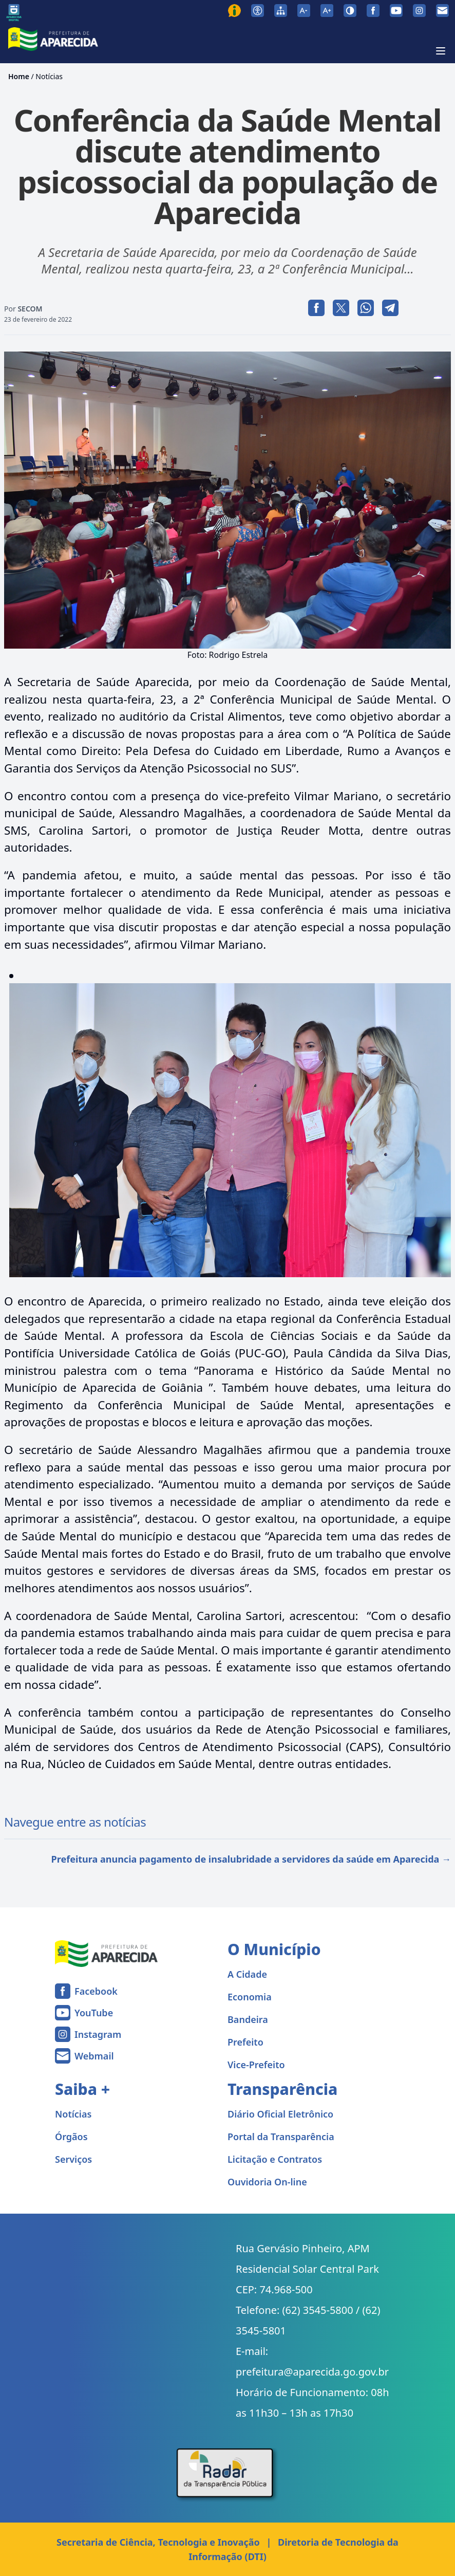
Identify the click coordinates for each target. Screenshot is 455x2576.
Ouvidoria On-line (267, 2182)
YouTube (93, 2013)
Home (18, 76)
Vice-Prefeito (256, 2064)
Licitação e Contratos (275, 2159)
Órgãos (71, 2136)
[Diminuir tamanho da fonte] (303, 10)
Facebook (96, 1991)
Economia (250, 1997)
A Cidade (247, 1974)
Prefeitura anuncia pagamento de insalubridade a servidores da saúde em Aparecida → (251, 1859)
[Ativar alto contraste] (350, 10)
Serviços (73, 2159)
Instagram (97, 2034)
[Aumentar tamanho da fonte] (326, 10)
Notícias (49, 76)
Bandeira (248, 2019)
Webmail (94, 2056)
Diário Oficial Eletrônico (280, 2114)
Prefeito (245, 2042)
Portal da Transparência (281, 2136)
